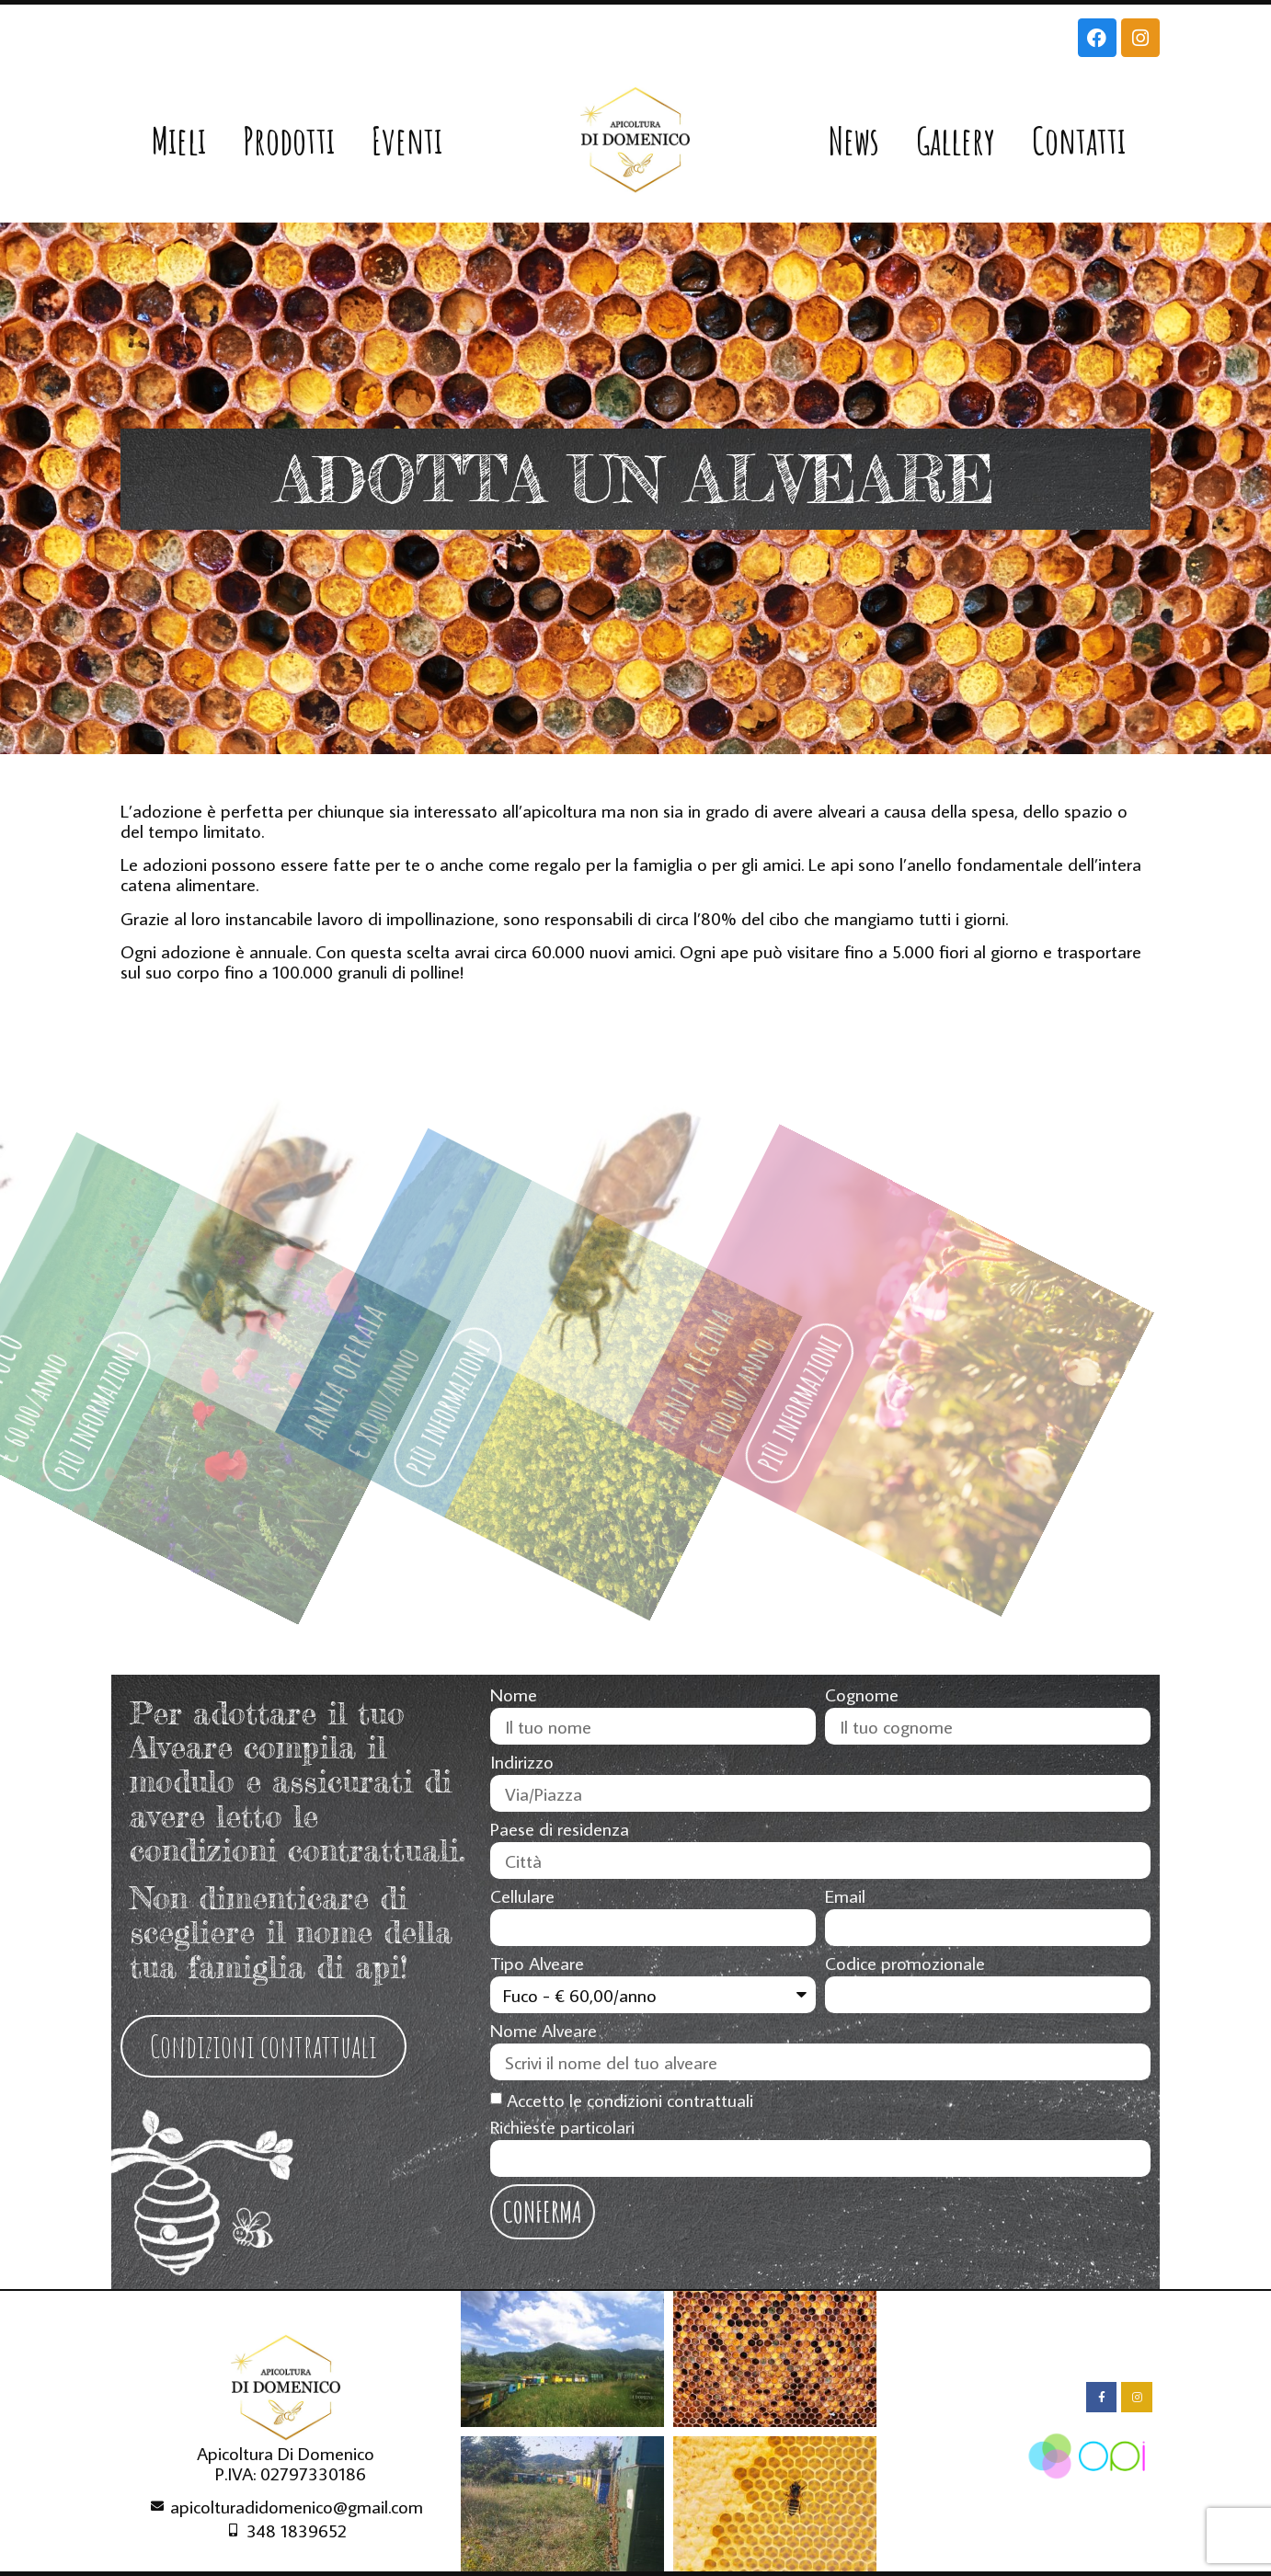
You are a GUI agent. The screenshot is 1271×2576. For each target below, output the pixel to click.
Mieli (179, 140)
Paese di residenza (559, 1829)
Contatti (1079, 140)
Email (845, 1896)
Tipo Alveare (537, 1963)
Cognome (862, 1695)
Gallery (955, 140)
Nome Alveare (543, 2031)
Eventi (407, 140)
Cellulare (522, 1896)
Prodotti (289, 140)
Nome (513, 1695)
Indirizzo (522, 1762)
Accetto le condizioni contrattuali (630, 2100)
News (854, 140)
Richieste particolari (562, 2127)
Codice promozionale (905, 1963)
